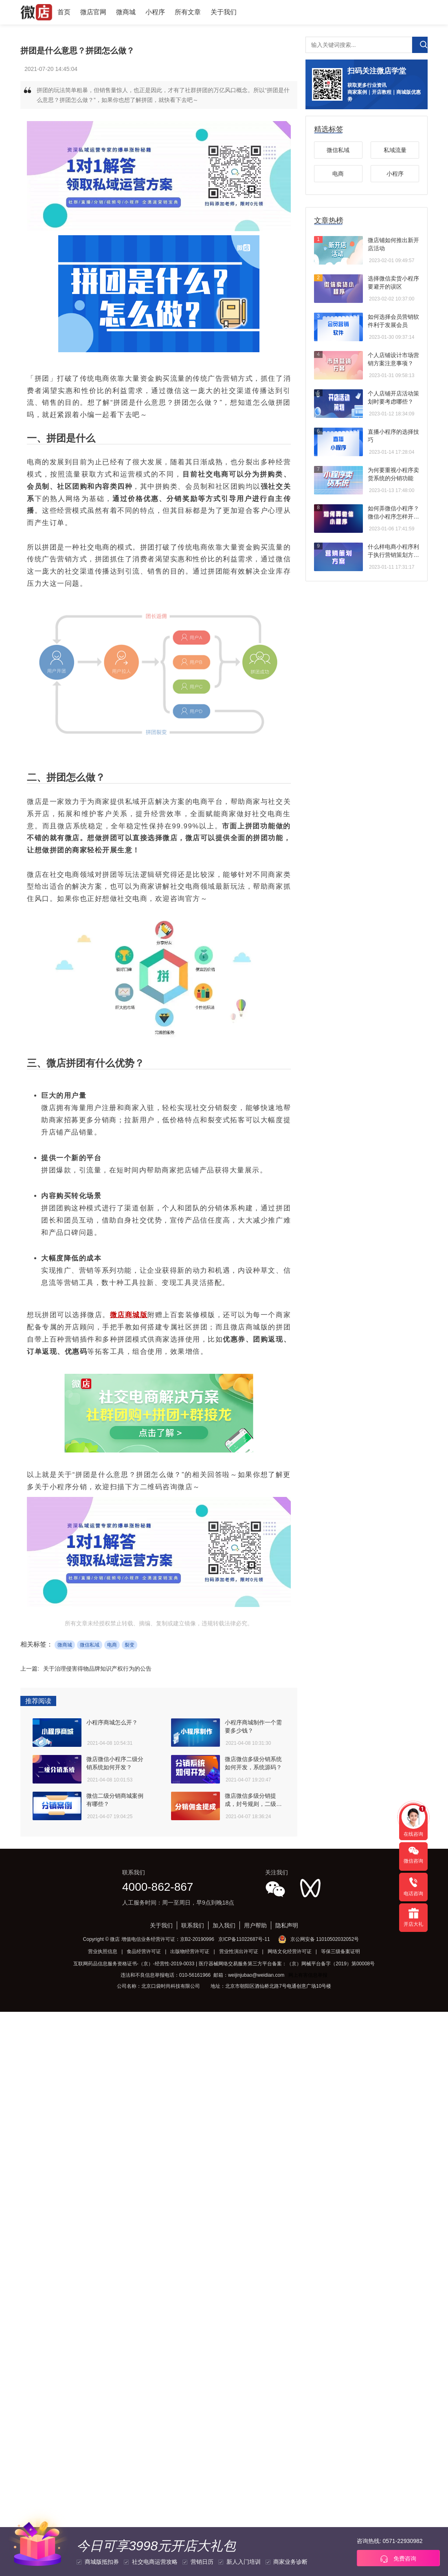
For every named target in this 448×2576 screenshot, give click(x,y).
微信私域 (89, 1645)
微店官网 (93, 12)
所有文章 (188, 12)
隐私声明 (286, 1925)
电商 (112, 1645)
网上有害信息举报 (307, 1975)
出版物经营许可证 (189, 1951)
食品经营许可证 (144, 1951)
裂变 (129, 1645)
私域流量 (395, 150)
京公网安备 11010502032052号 (324, 1939)
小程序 (155, 12)
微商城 (126, 12)
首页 (63, 12)
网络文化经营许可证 (290, 1951)
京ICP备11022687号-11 (244, 1939)
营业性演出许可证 (238, 1951)
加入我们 (224, 1925)
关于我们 (224, 12)
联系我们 (192, 1925)
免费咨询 (398, 2559)
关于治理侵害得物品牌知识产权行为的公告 (97, 1668)
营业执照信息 (102, 1951)
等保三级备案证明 (340, 1951)
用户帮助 (255, 1925)
